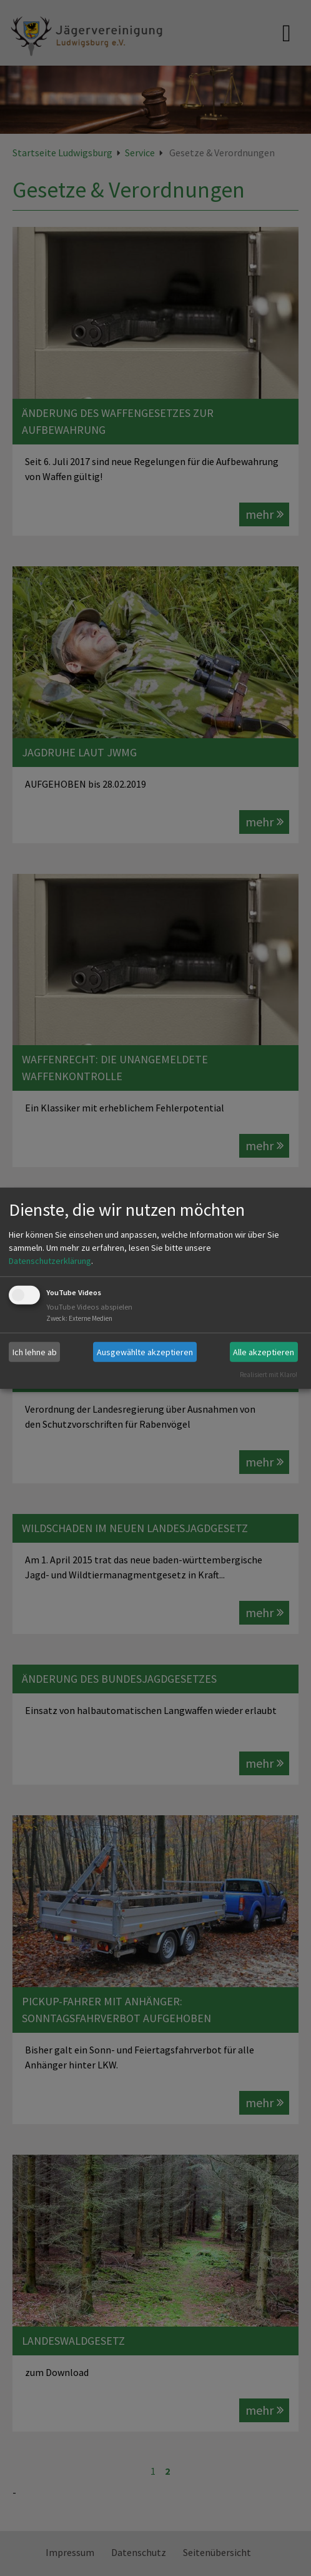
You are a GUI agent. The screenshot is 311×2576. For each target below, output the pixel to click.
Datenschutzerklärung (50, 1260)
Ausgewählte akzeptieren (145, 1351)
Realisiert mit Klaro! (268, 1374)
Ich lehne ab (34, 1351)
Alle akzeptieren (263, 1351)
